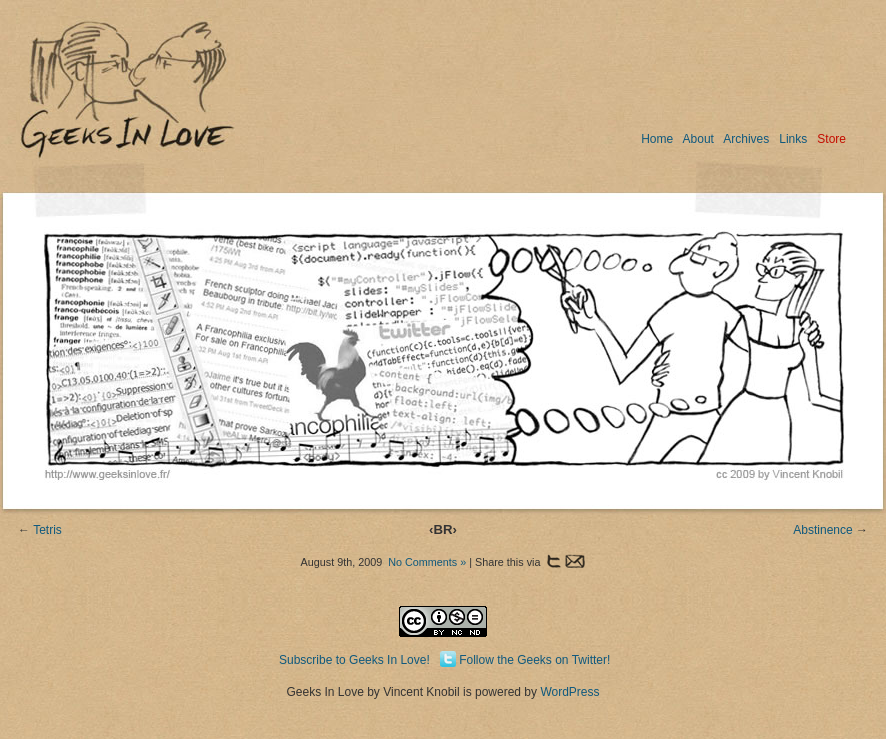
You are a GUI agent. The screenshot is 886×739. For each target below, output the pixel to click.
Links (793, 139)
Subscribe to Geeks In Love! (354, 660)
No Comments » (427, 562)
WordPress (569, 692)
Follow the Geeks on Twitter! (534, 660)
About (698, 139)
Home (657, 139)
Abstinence (822, 530)
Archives (746, 139)
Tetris (47, 530)
